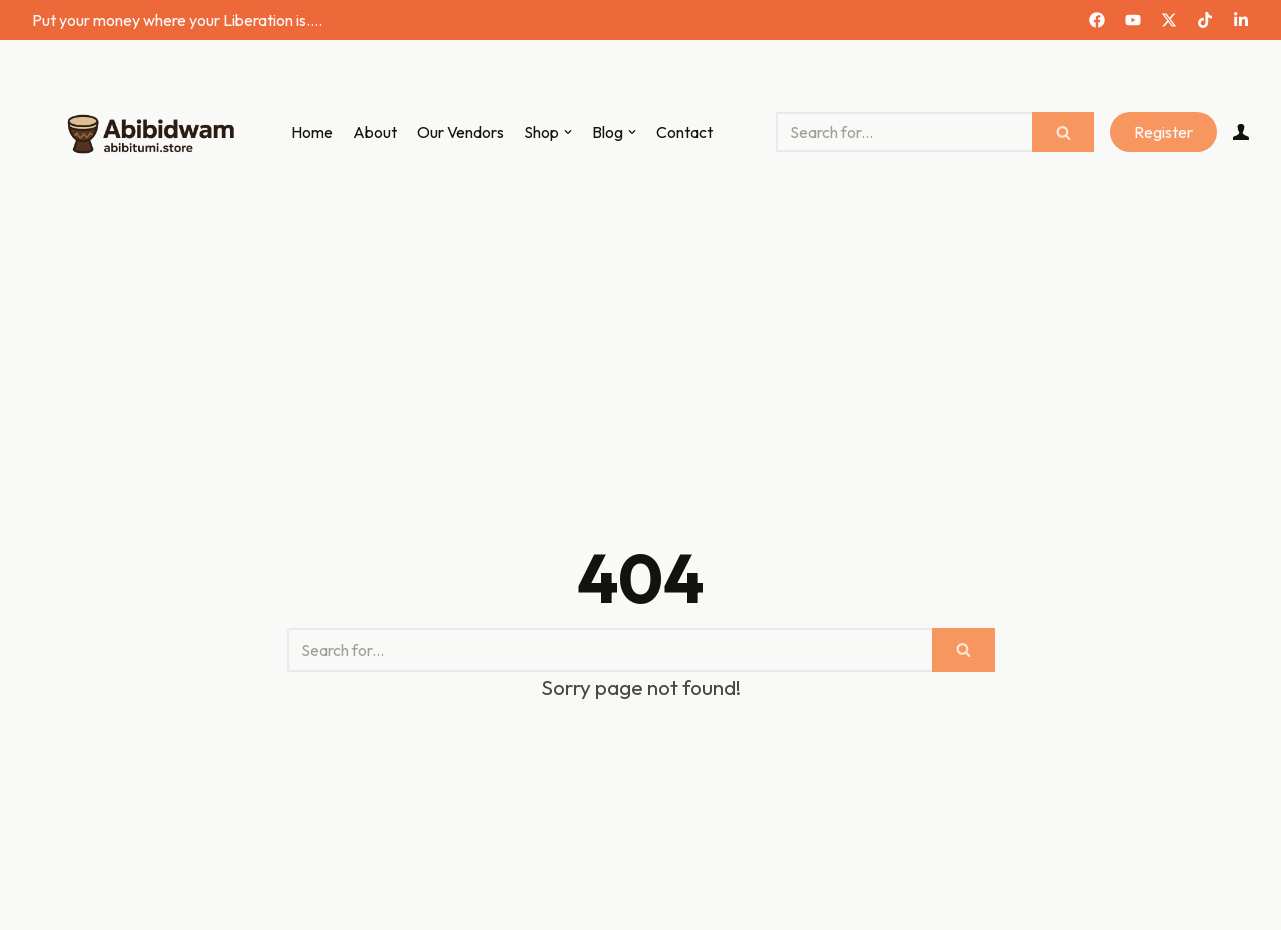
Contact (684, 132)
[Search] (904, 132)
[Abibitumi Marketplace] (146, 132)
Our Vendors (460, 132)
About (375, 132)
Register (1163, 132)
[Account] (1241, 132)
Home (312, 132)
